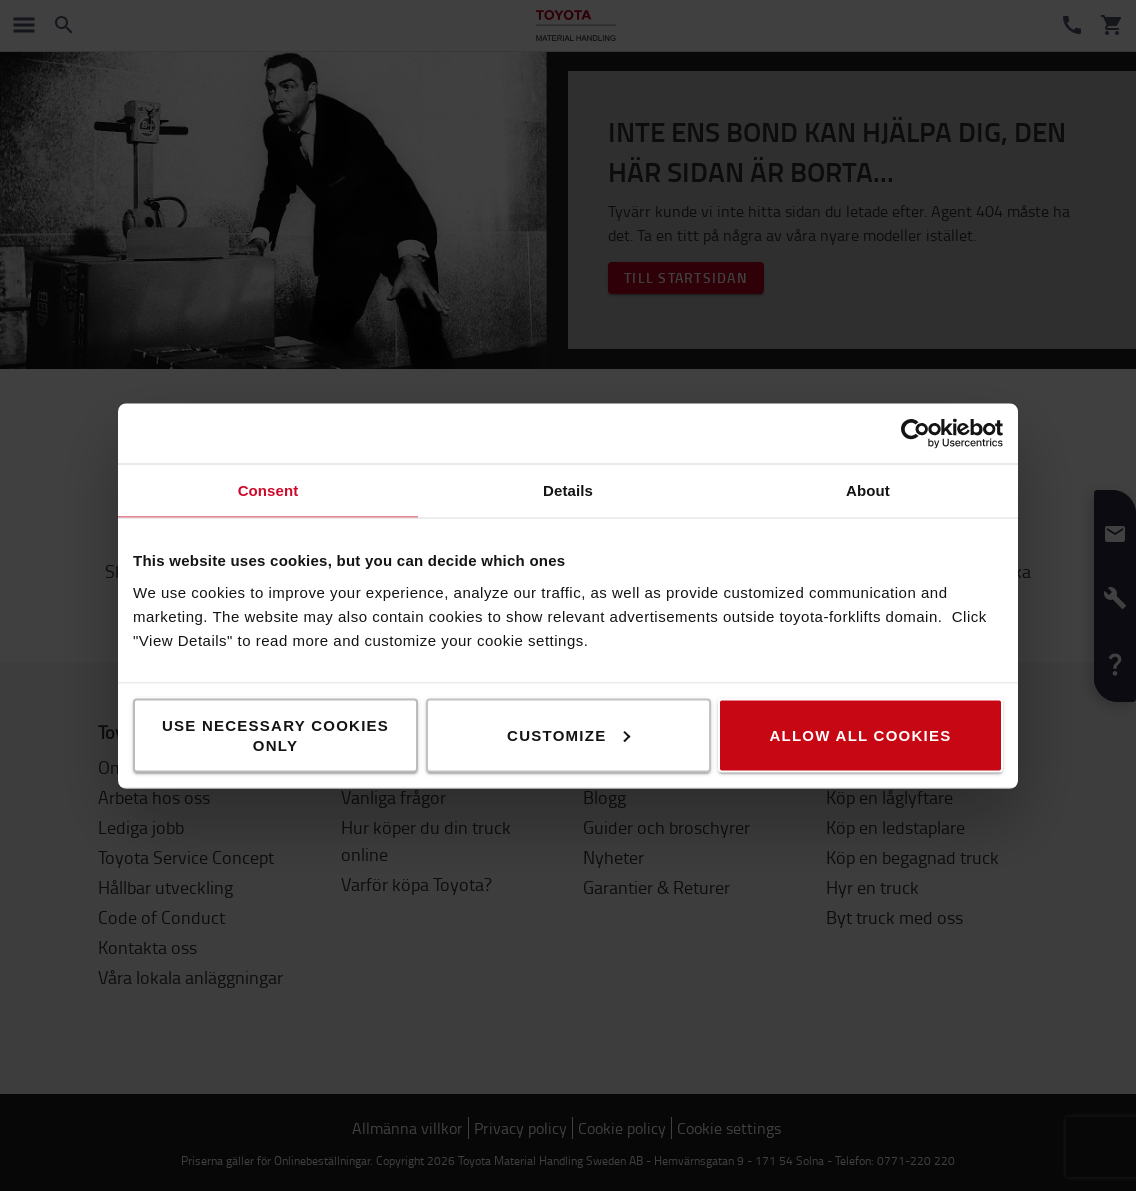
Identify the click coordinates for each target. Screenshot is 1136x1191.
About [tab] (868, 489)
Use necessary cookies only (275, 734)
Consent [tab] (268, 489)
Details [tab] (568, 489)
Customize (568, 734)
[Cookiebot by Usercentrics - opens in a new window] (915, 433)
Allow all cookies (860, 734)
